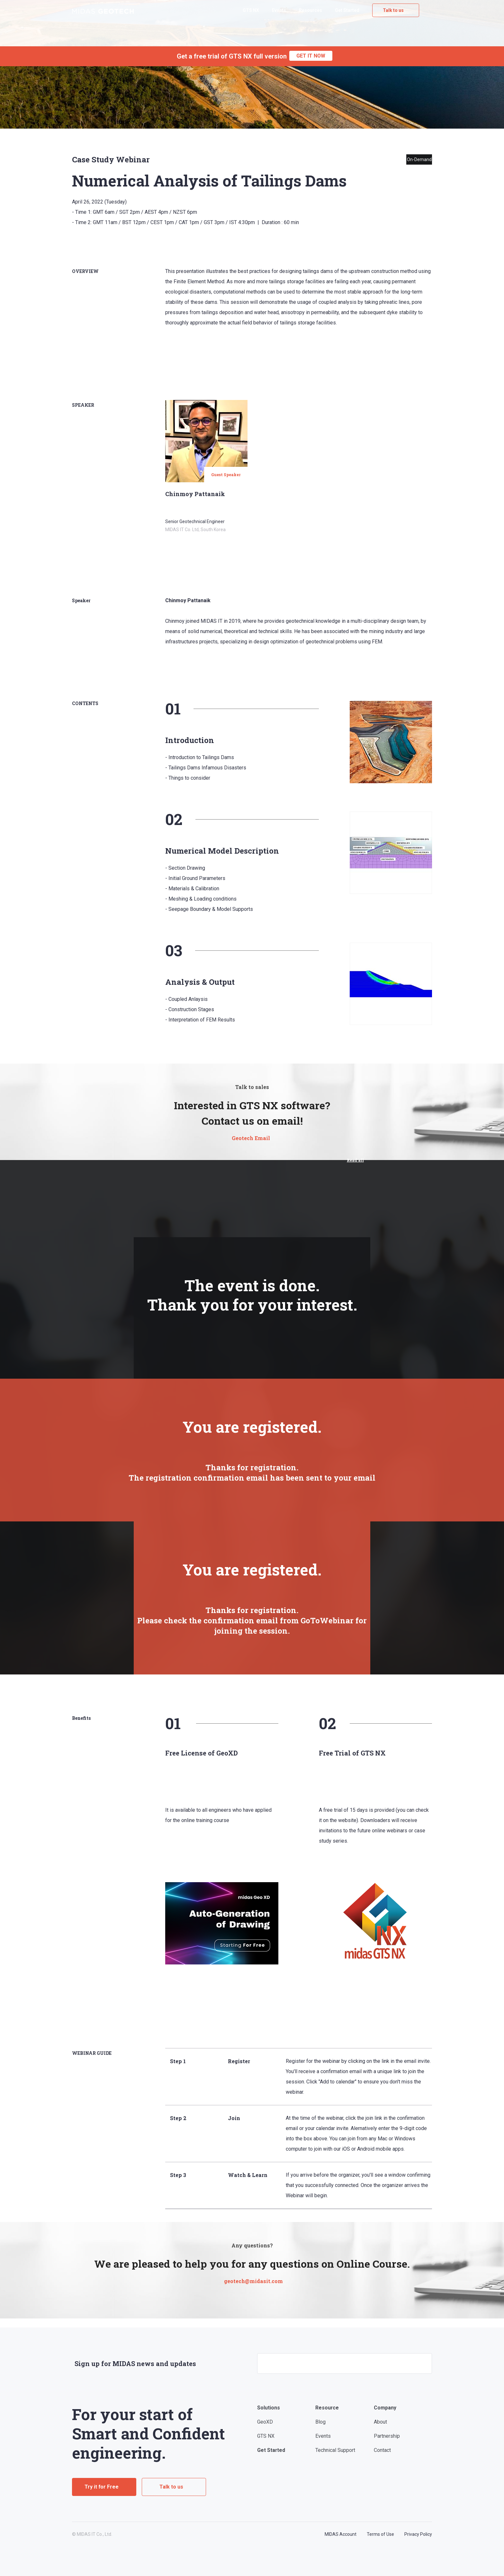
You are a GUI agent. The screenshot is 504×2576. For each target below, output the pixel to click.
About (380, 2422)
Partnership (387, 2436)
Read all (355, 1160)
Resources (310, 10)
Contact (382, 2450)
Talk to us (393, 10)
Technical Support (335, 2450)
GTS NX (251, 10)
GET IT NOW (311, 56)
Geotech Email (251, 1138)
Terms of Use (380, 2534)
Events (279, 10)
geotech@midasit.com (253, 2281)
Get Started (347, 10)
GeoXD (265, 2422)
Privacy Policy (418, 2534)
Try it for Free (102, 2487)
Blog (320, 2422)
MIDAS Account (340, 2534)
